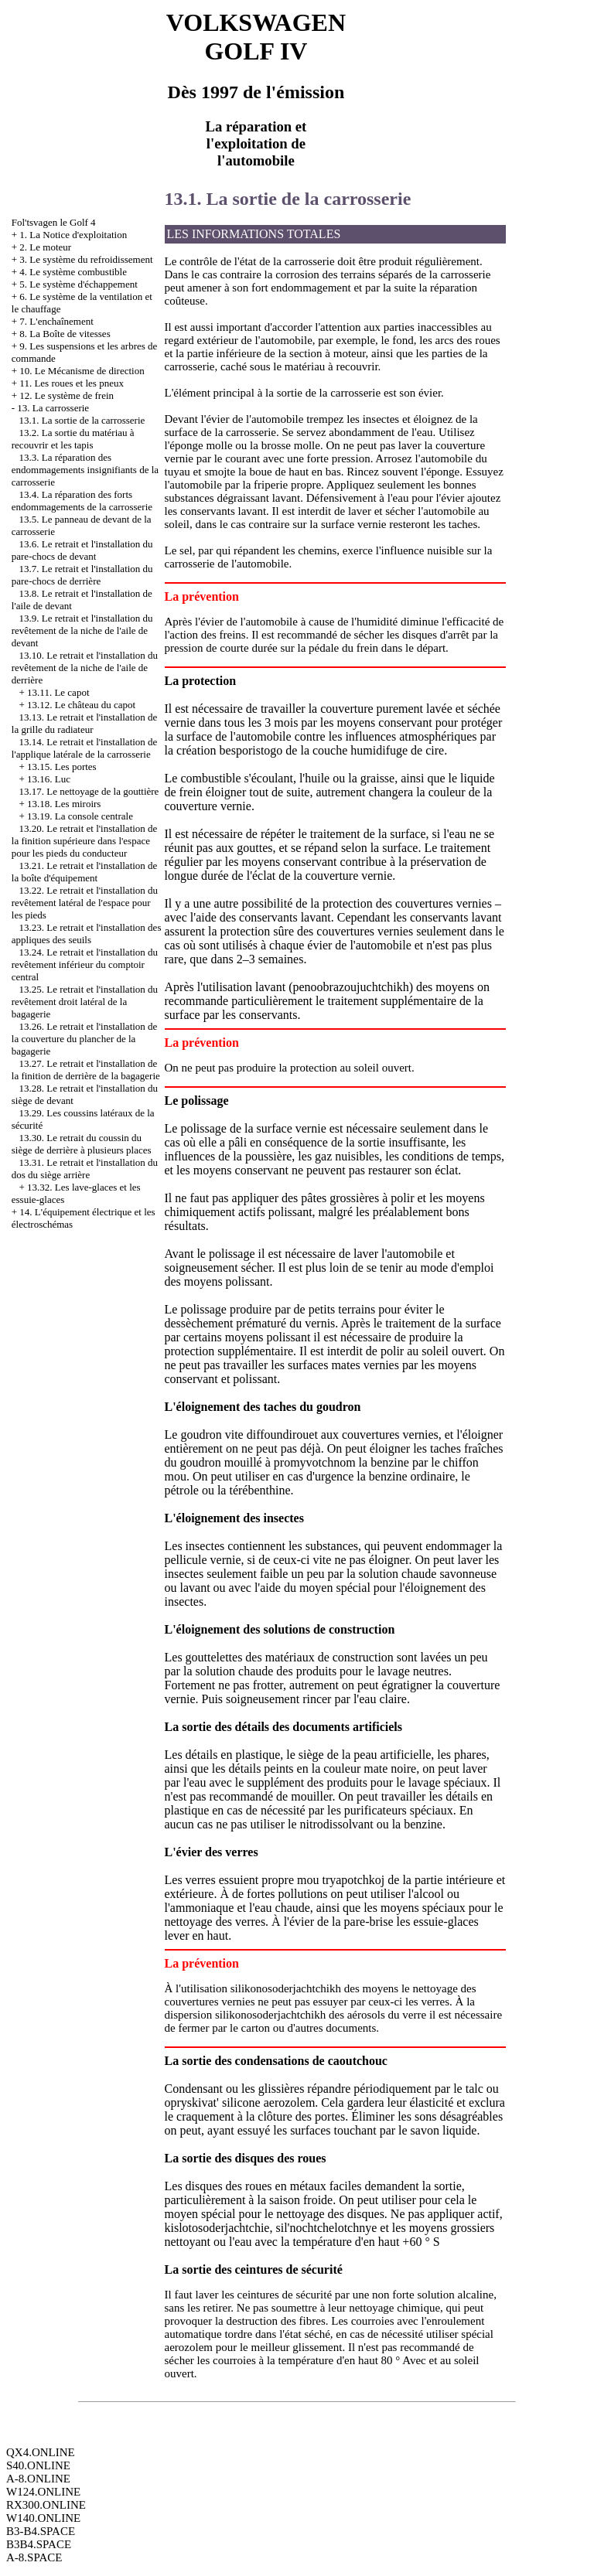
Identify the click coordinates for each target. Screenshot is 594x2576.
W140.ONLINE (43, 2518)
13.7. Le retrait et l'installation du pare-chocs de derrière (82, 575)
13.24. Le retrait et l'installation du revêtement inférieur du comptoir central (85, 964)
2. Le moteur (45, 247)
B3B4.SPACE (38, 2544)
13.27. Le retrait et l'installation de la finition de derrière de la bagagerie (86, 1070)
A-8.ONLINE (38, 2478)
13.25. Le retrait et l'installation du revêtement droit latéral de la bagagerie (85, 1001)
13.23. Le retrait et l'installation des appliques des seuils (87, 934)
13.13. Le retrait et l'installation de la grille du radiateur (85, 723)
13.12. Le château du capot (81, 704)
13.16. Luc (48, 779)
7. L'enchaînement (56, 321)
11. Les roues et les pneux (71, 383)
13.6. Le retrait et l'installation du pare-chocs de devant (82, 550)
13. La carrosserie (53, 408)
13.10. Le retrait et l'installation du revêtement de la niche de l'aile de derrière (85, 667)
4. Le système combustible (73, 272)
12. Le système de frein (66, 395)
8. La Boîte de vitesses (64, 333)
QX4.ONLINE (40, 2452)
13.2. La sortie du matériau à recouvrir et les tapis (73, 439)
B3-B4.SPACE (40, 2531)
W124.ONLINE (43, 2492)
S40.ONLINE (38, 2465)
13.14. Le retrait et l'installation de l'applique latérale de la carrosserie (85, 748)
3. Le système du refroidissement (85, 259)
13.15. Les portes (62, 766)
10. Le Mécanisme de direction (81, 371)
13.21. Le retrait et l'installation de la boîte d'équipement (85, 872)
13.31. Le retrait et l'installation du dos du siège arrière (85, 1169)
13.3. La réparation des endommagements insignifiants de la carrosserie (85, 469)
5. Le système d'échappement (78, 284)
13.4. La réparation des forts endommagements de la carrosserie (82, 501)
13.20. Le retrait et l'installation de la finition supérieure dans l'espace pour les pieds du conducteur (85, 841)
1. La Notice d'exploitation (73, 234)
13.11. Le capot (58, 692)
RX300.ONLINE (46, 2505)
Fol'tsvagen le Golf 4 (54, 222)
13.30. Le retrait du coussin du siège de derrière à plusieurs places (82, 1144)
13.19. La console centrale (80, 816)
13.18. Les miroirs (64, 803)
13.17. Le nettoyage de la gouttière (89, 791)
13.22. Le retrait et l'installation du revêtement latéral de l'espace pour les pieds (85, 902)
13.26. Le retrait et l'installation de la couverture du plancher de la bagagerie (85, 1039)
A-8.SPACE (34, 2557)
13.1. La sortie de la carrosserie (82, 420)
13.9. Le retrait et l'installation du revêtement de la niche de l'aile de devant (82, 630)
